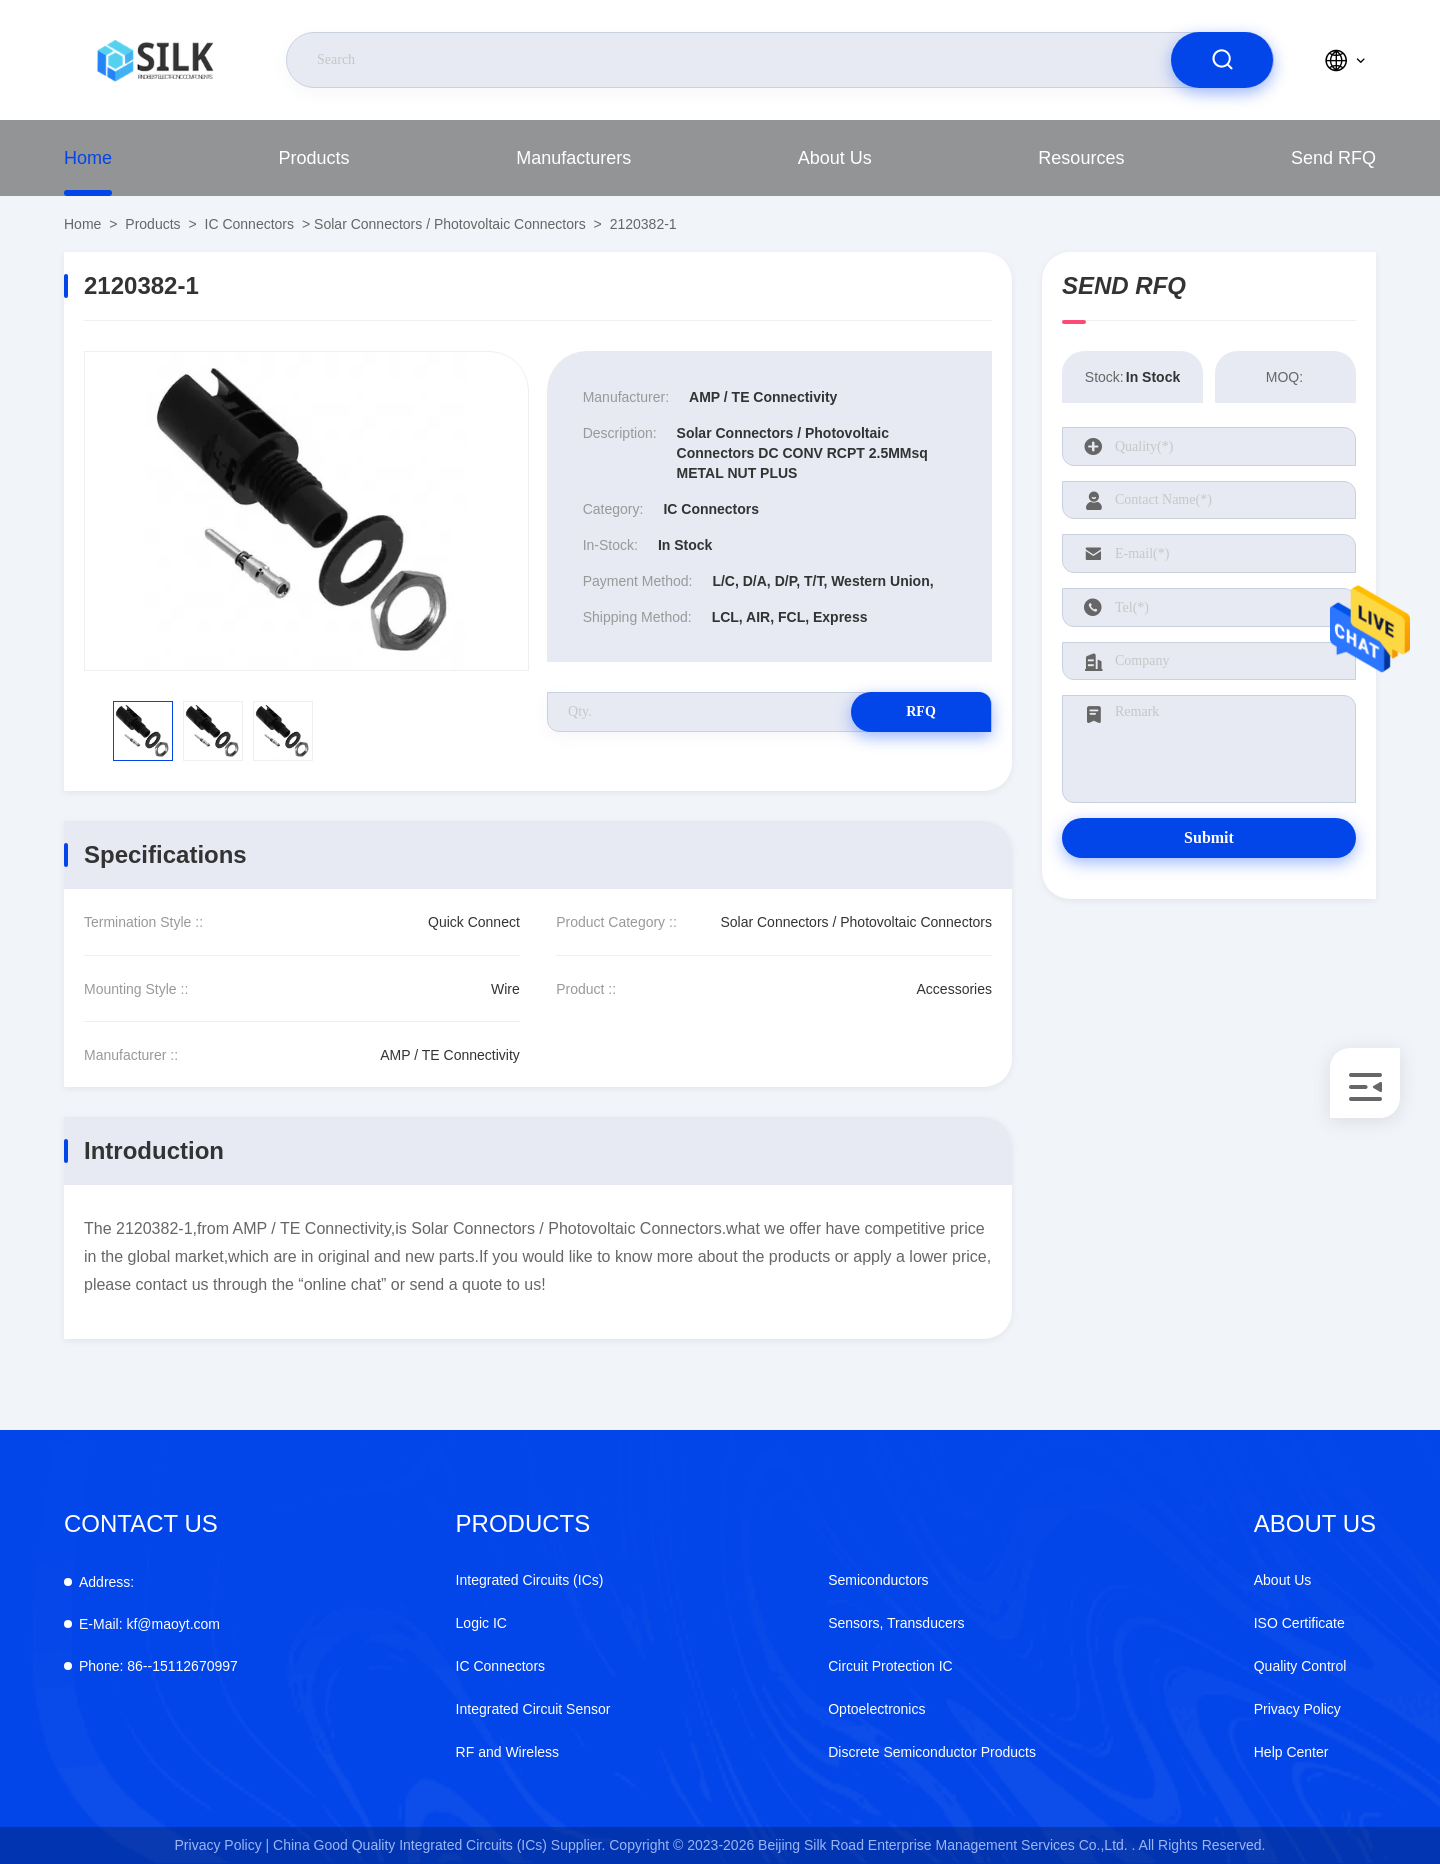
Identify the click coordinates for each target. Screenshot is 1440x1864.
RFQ (921, 711)
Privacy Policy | (222, 1845)
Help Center (1291, 1752)
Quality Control (1300, 1666)
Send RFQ (1333, 158)
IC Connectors (249, 224)
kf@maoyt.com (149, 1624)
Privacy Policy (1297, 1709)
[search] (1222, 60)
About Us (835, 158)
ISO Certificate (1299, 1623)
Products (314, 158)
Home (88, 158)
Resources (1081, 158)
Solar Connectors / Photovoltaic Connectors (450, 224)
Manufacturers (573, 158)
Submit (1209, 837)
